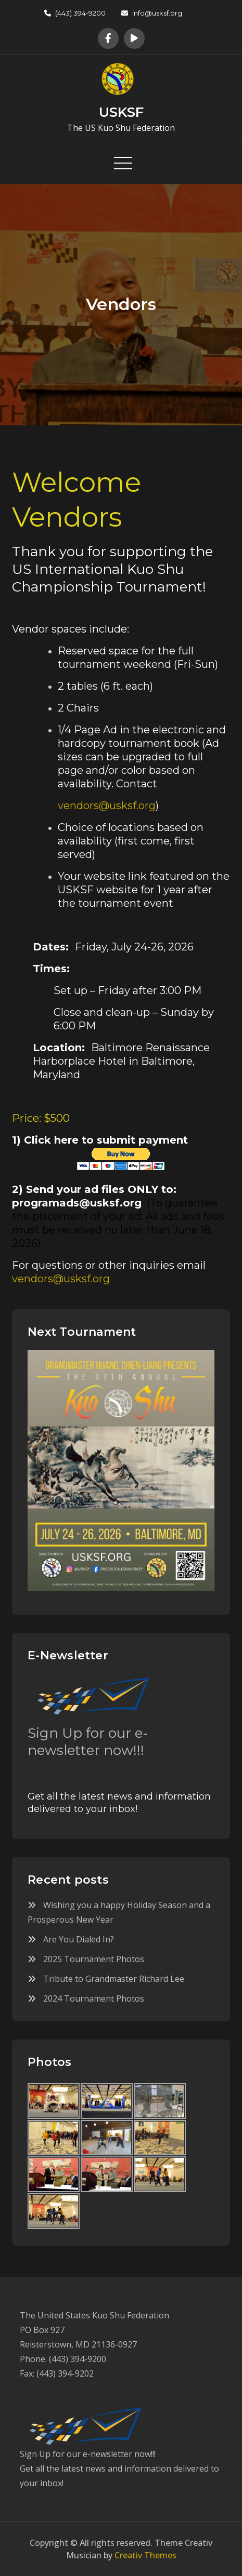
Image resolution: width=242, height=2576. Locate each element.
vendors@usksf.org (107, 805)
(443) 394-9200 (75, 13)
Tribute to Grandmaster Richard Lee (113, 1978)
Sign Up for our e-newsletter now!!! (88, 1742)
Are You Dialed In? (78, 1939)
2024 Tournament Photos (93, 1998)
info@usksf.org (151, 13)
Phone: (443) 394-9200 (63, 2359)
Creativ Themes (145, 2555)
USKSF (121, 112)
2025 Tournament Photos (93, 1959)
